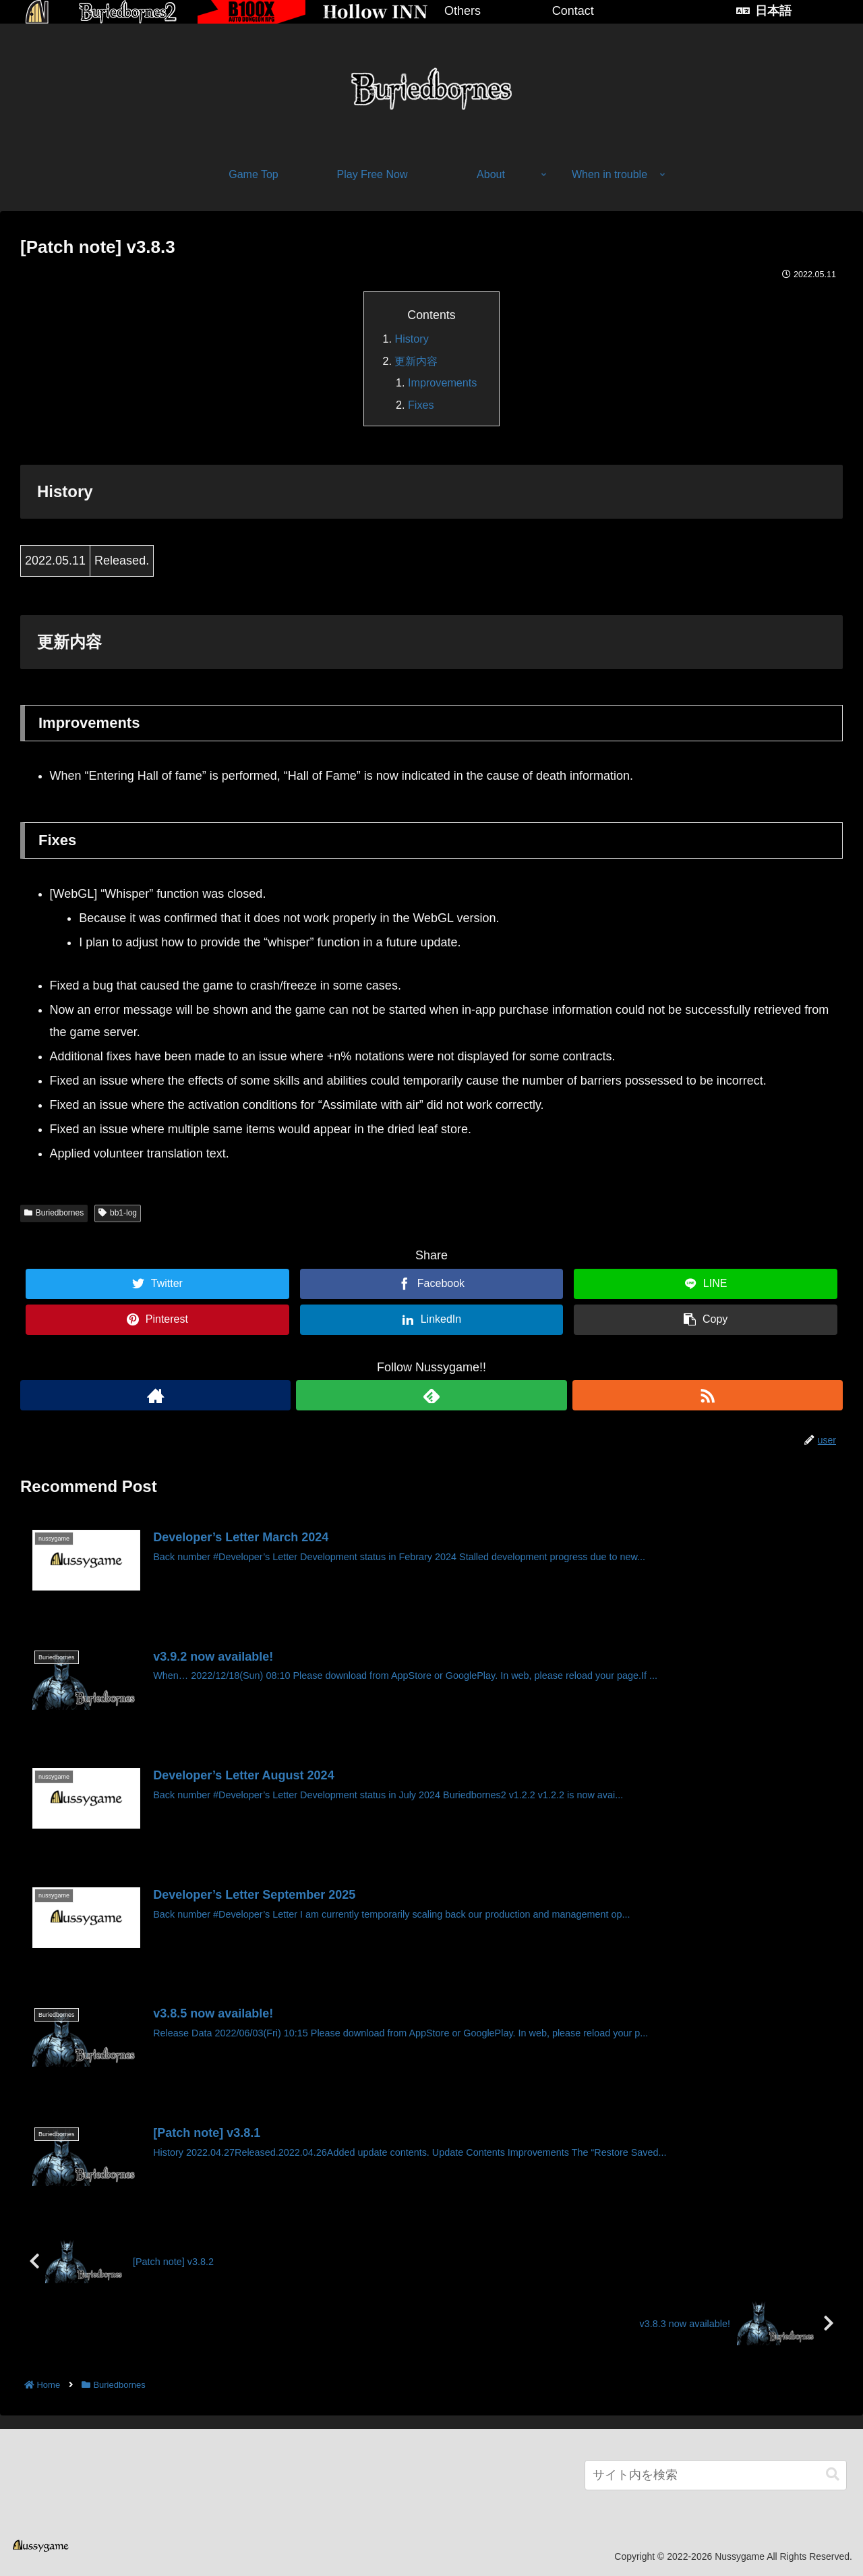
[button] (833, 2474)
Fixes (421, 405)
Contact (573, 11)
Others (462, 11)
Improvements (442, 382)
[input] (716, 2475)
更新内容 (416, 361)
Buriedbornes (54, 1213)
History (411, 339)
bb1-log (117, 1213)
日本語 (773, 11)
